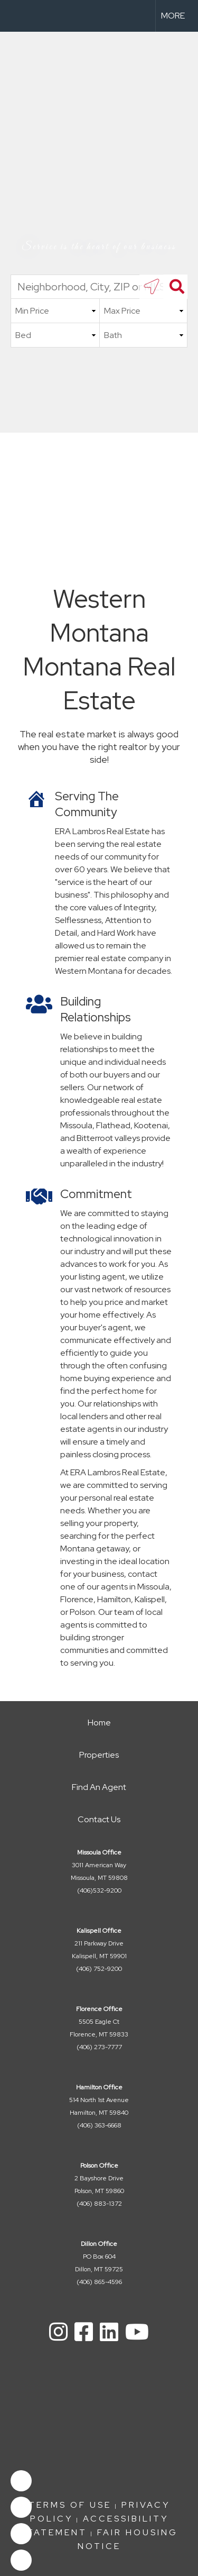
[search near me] (151, 287)
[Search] (175, 287)
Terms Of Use (70, 2504)
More (173, 15)
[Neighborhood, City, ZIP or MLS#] (99, 287)
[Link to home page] (17, 16)
